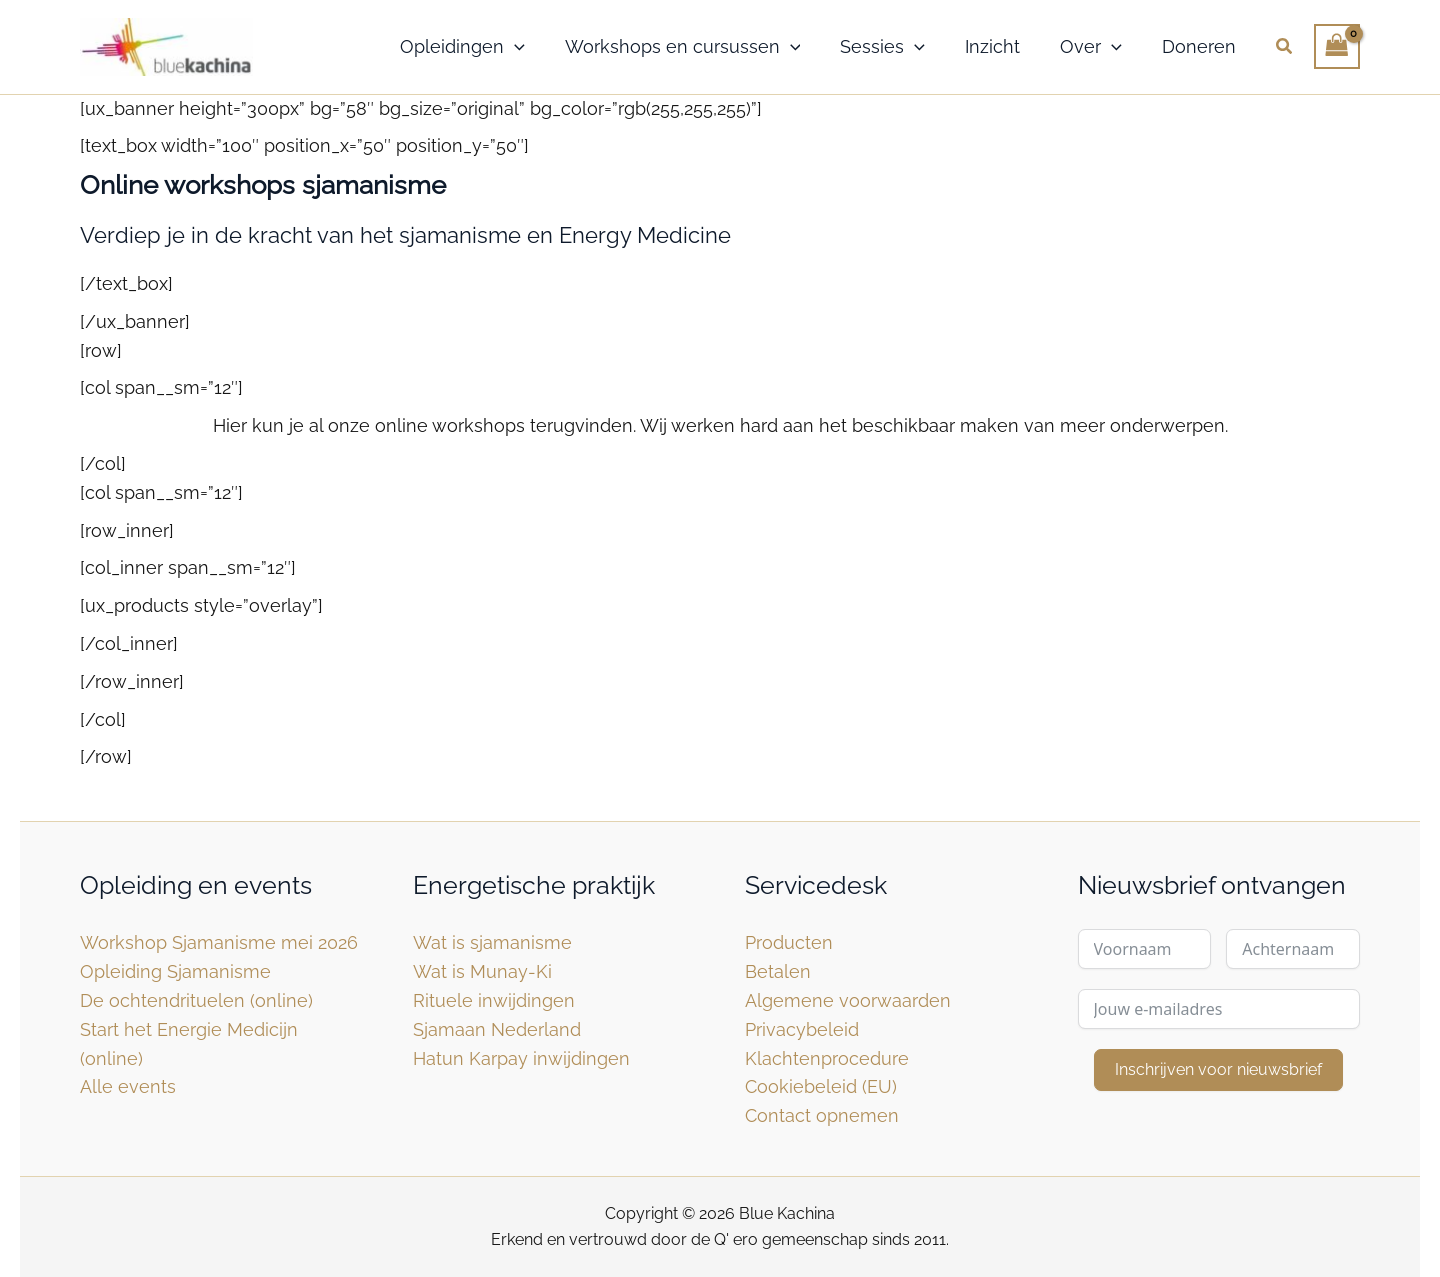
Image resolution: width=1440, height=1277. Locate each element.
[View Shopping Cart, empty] (1337, 46)
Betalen (778, 971)
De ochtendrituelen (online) (196, 1000)
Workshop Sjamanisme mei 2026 (219, 942)
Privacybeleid (802, 1029)
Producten (789, 942)
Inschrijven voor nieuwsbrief (1218, 1069)
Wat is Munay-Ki (482, 971)
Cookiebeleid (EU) (821, 1086)
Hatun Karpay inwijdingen (521, 1058)
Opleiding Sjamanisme (175, 971)
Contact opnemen (822, 1115)
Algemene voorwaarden (848, 1000)
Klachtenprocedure (827, 1058)
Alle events (128, 1086)
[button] (514, 47)
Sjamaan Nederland (497, 1029)
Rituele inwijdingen (494, 1000)
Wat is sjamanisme (492, 942)
